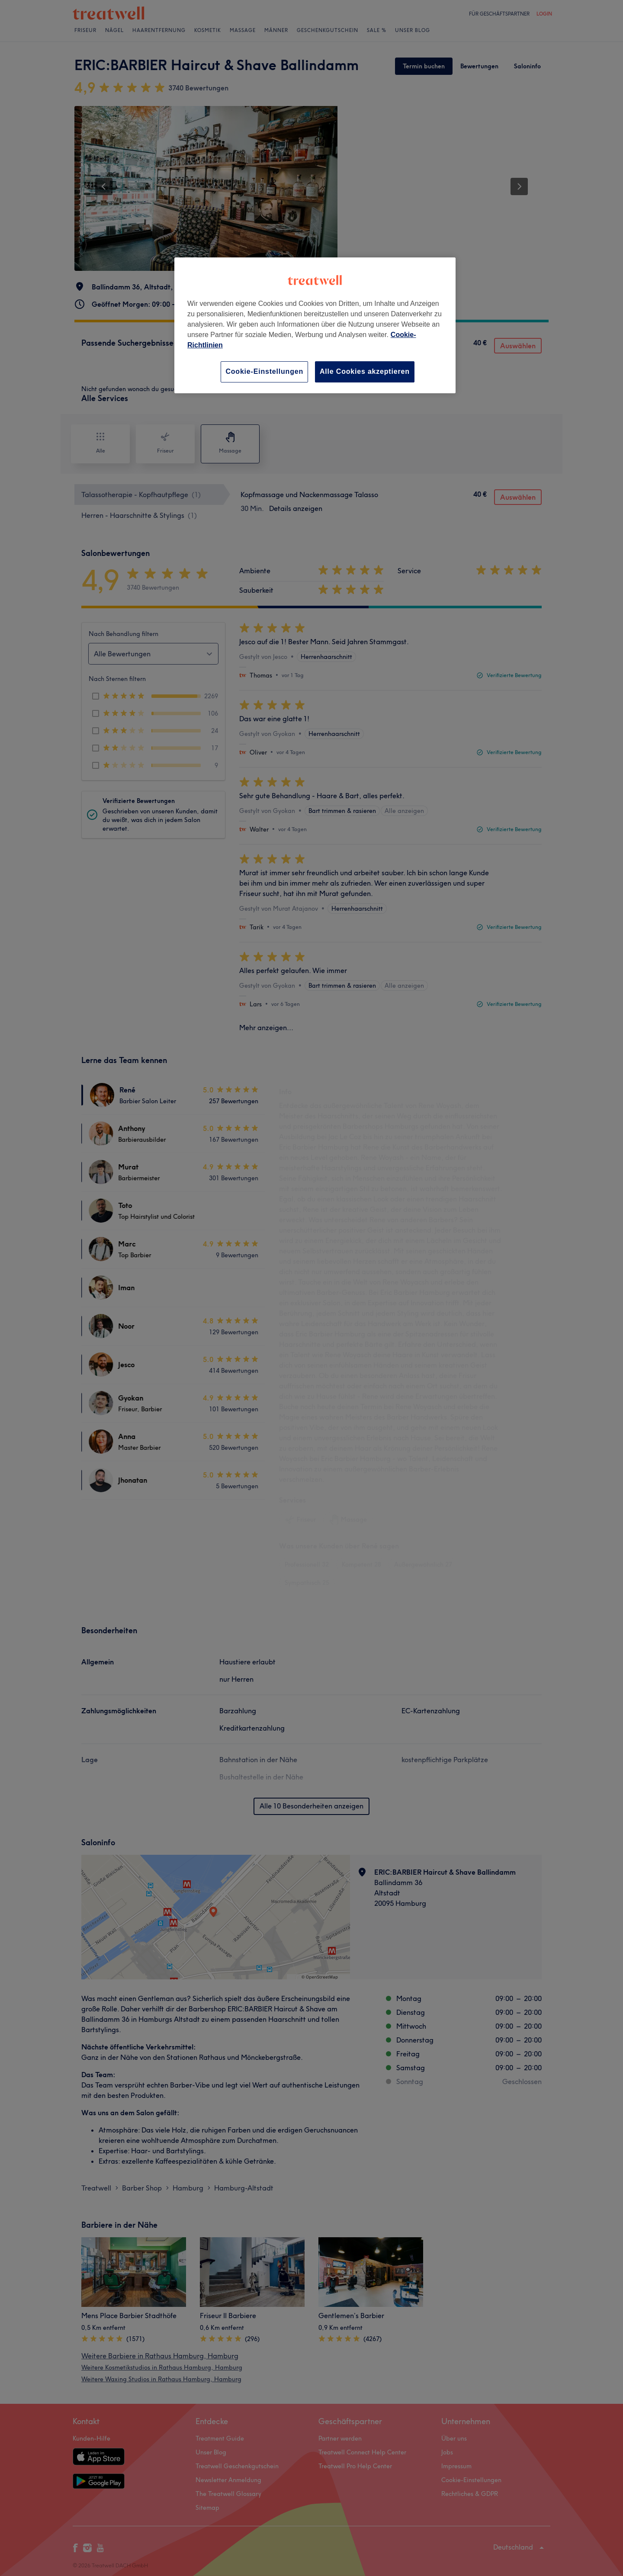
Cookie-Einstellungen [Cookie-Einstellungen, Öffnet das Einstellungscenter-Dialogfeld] (264, 371)
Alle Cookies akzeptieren (365, 371)
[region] (315, 325)
